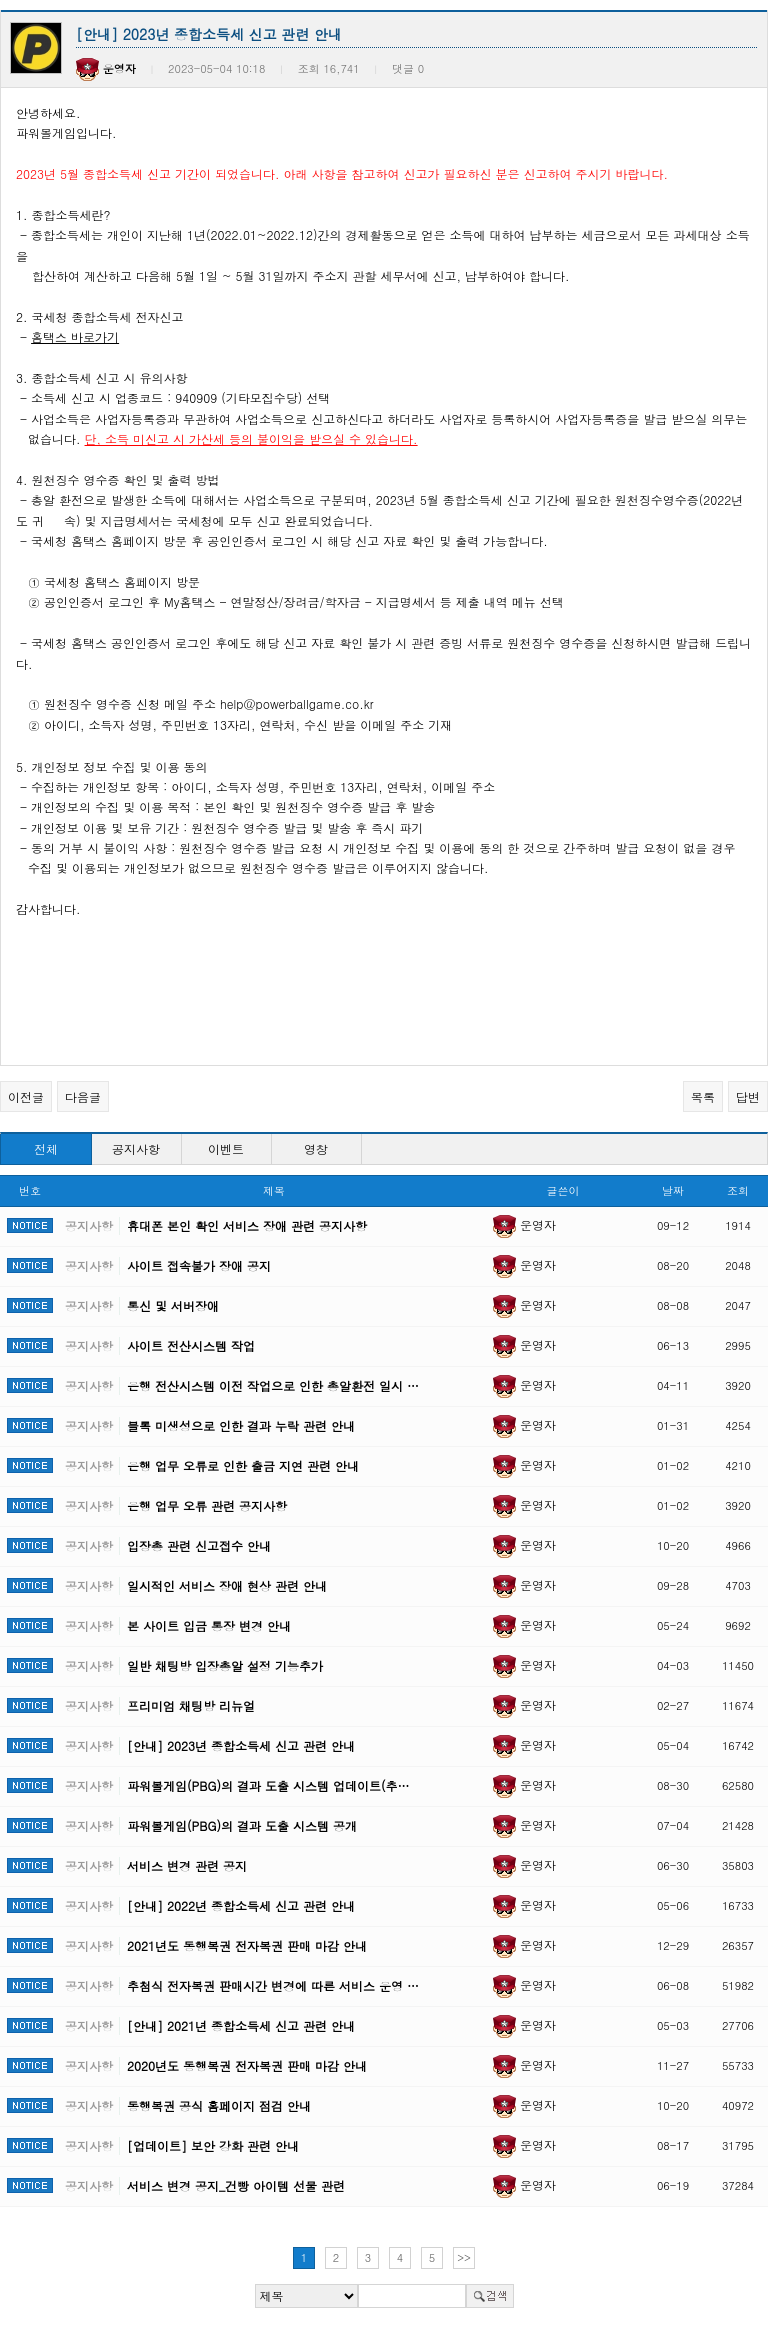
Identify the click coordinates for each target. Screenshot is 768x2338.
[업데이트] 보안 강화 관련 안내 (213, 2145)
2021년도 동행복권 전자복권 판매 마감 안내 (247, 1945)
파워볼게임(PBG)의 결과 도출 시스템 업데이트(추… (268, 1785)
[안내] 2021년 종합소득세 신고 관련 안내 (241, 2025)
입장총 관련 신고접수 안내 (199, 1545)
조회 (738, 1190)
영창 (316, 1148)
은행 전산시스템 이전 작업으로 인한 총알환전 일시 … (273, 1385)
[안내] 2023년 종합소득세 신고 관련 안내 (241, 1745)
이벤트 (226, 1148)
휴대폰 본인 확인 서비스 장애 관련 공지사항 (247, 1225)
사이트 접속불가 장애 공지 (199, 1265)
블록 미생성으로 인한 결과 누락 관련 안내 (241, 1425)
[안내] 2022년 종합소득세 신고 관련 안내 (241, 1905)
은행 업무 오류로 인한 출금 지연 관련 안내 (243, 1465)
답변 (748, 1096)
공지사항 (136, 1148)
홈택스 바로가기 (75, 336)
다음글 (83, 1096)
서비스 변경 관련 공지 (187, 1865)
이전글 (26, 1096)
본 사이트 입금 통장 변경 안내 (209, 1625)
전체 (46, 1148)
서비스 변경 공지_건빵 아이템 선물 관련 (236, 2185)
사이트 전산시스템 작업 (191, 1345)
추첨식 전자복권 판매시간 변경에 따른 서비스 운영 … (273, 1985)
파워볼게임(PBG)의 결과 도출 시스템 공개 (242, 1825)
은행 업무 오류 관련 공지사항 (207, 1505)
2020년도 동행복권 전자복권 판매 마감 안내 (247, 2065)
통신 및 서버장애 (173, 1305)
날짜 (673, 1190)
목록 (703, 1096)
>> (464, 2257)
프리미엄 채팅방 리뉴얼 (191, 1705)
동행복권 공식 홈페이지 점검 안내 (219, 2105)
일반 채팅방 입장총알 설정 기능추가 (225, 1665)
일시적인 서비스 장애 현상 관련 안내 (227, 1585)
